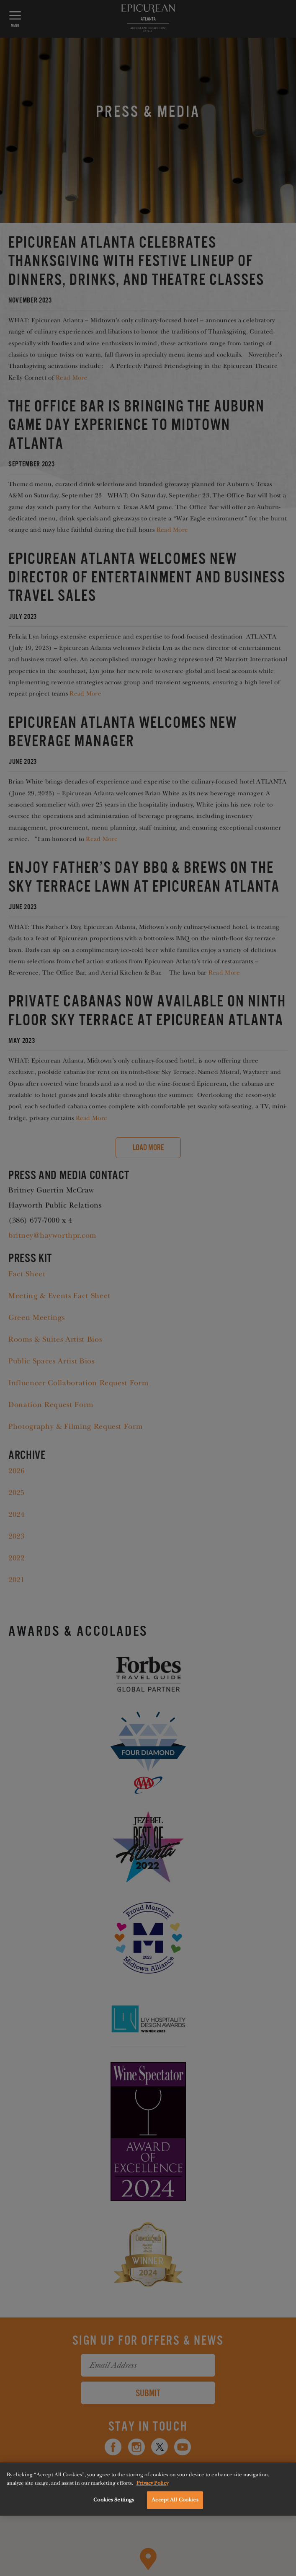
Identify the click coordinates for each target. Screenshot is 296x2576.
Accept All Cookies (175, 2499)
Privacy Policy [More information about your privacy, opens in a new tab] (152, 2483)
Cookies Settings (113, 2499)
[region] (148, 2489)
